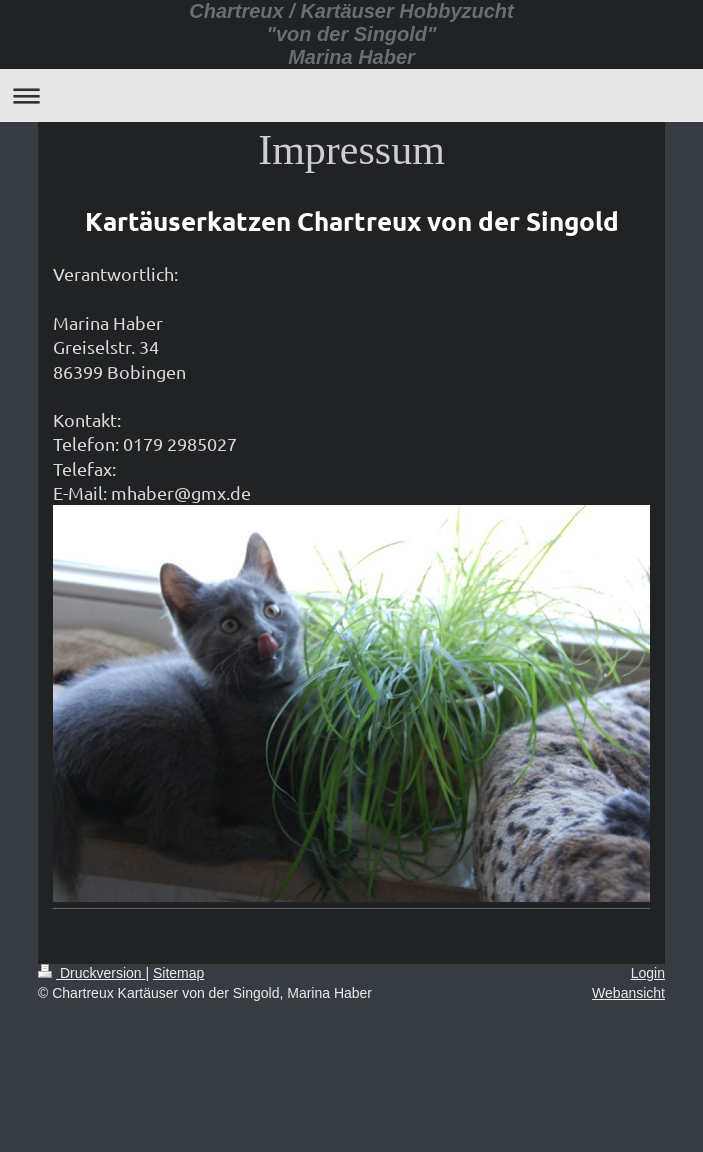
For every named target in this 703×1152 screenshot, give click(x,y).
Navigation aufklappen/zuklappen (351, 95)
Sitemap (178, 973)
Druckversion (91, 973)
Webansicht (628, 993)
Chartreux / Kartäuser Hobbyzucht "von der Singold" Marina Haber (351, 34)
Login (648, 973)
